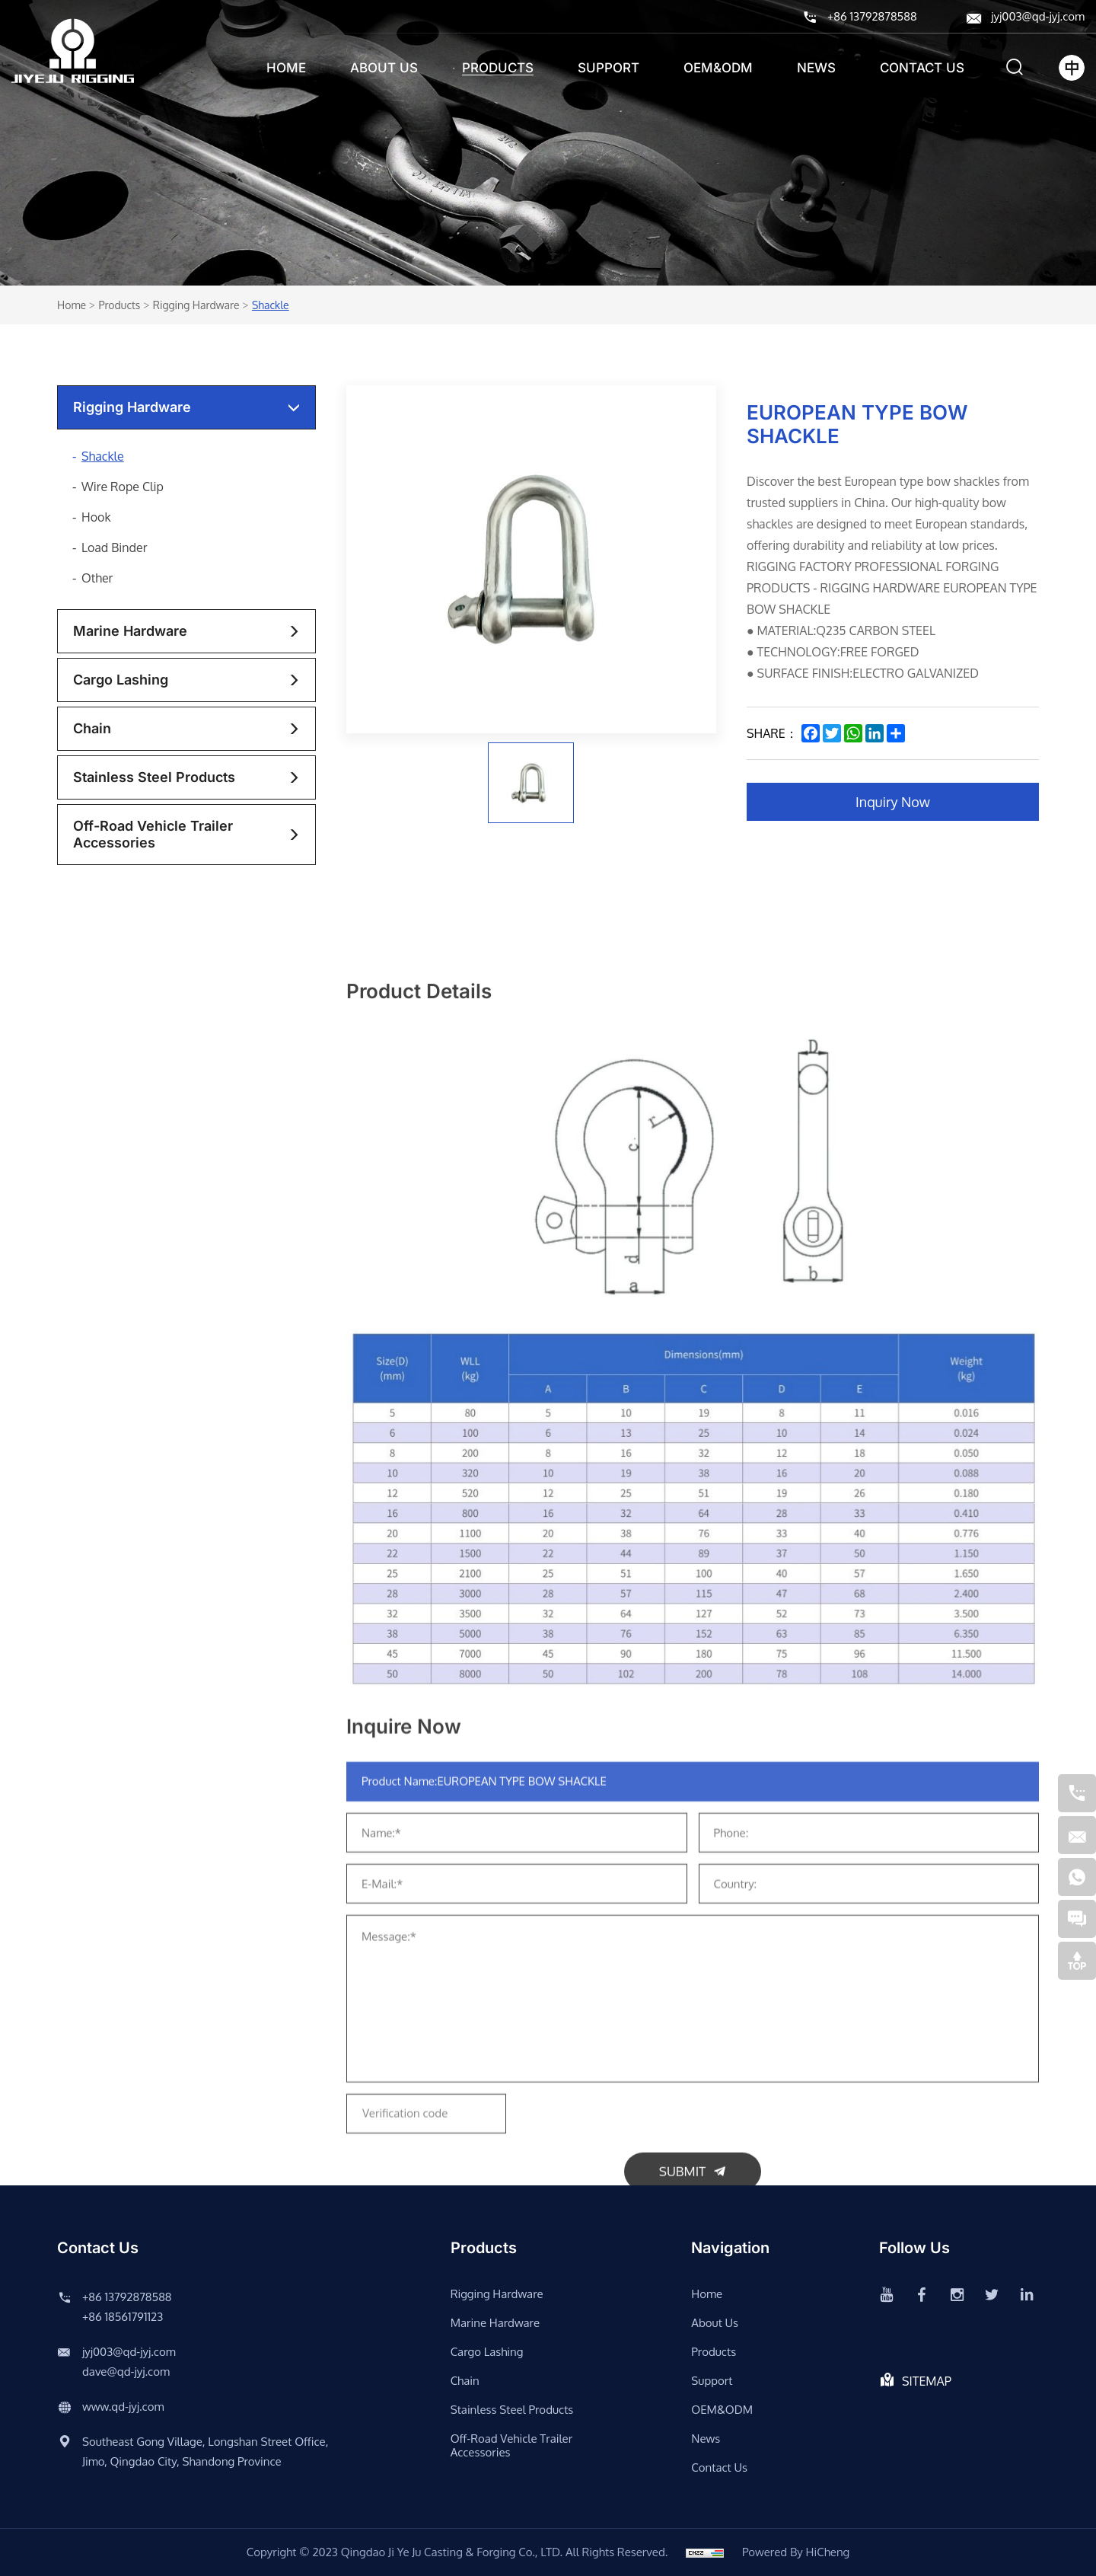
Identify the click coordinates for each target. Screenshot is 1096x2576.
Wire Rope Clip (122, 486)
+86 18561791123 (122, 2316)
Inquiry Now (892, 801)
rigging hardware (196, 305)
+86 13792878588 (871, 16)
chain (92, 728)
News (816, 67)
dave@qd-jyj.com (126, 2371)
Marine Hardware (130, 631)
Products (498, 67)
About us (384, 67)
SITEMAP (926, 2381)
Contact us (922, 67)
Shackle (270, 305)
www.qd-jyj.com (123, 2406)
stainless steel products (154, 777)
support (608, 67)
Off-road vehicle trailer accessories (153, 834)
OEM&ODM (718, 67)
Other (97, 578)
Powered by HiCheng (795, 2552)
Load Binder (114, 547)
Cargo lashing (120, 680)
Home (286, 67)
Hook (96, 517)
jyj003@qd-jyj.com (1038, 16)
